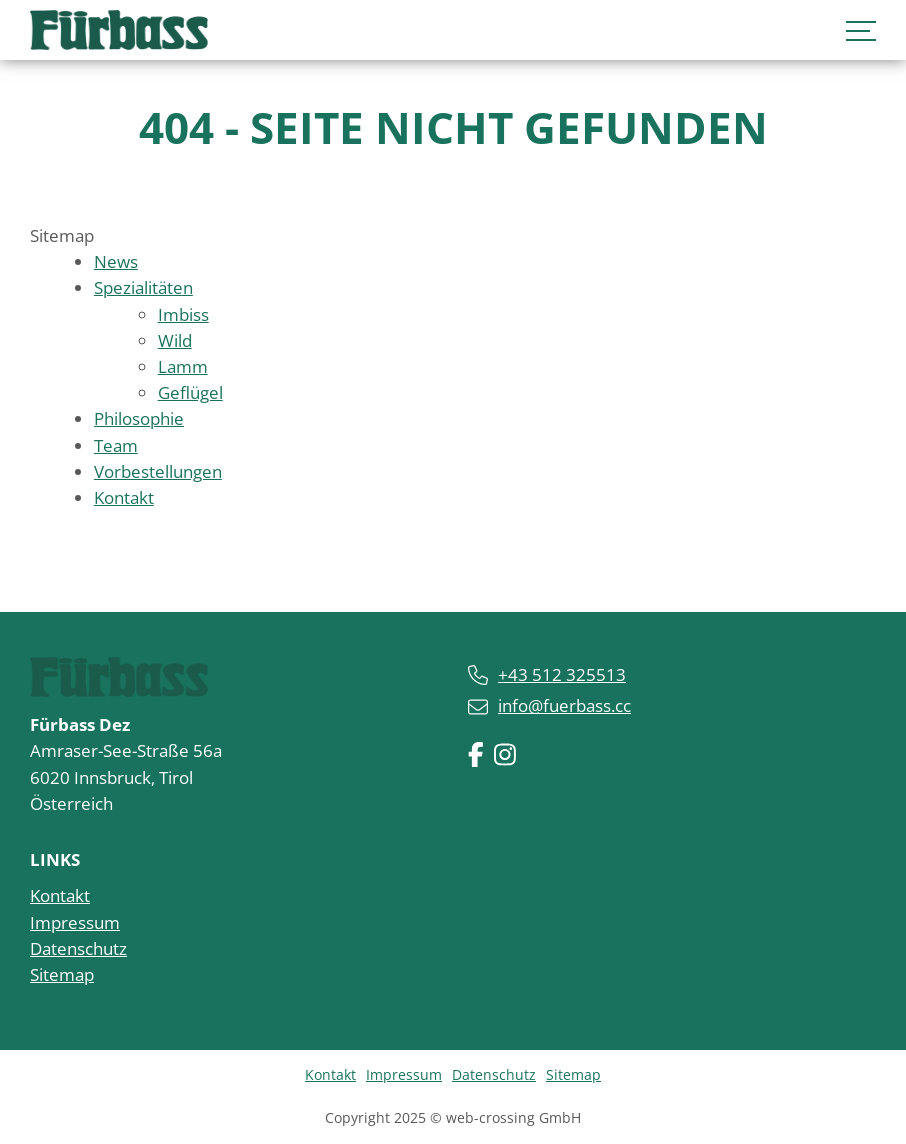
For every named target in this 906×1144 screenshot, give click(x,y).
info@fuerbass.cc (564, 705)
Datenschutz (78, 948)
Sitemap (62, 974)
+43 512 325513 (562, 674)
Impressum (75, 922)
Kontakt (60, 895)
